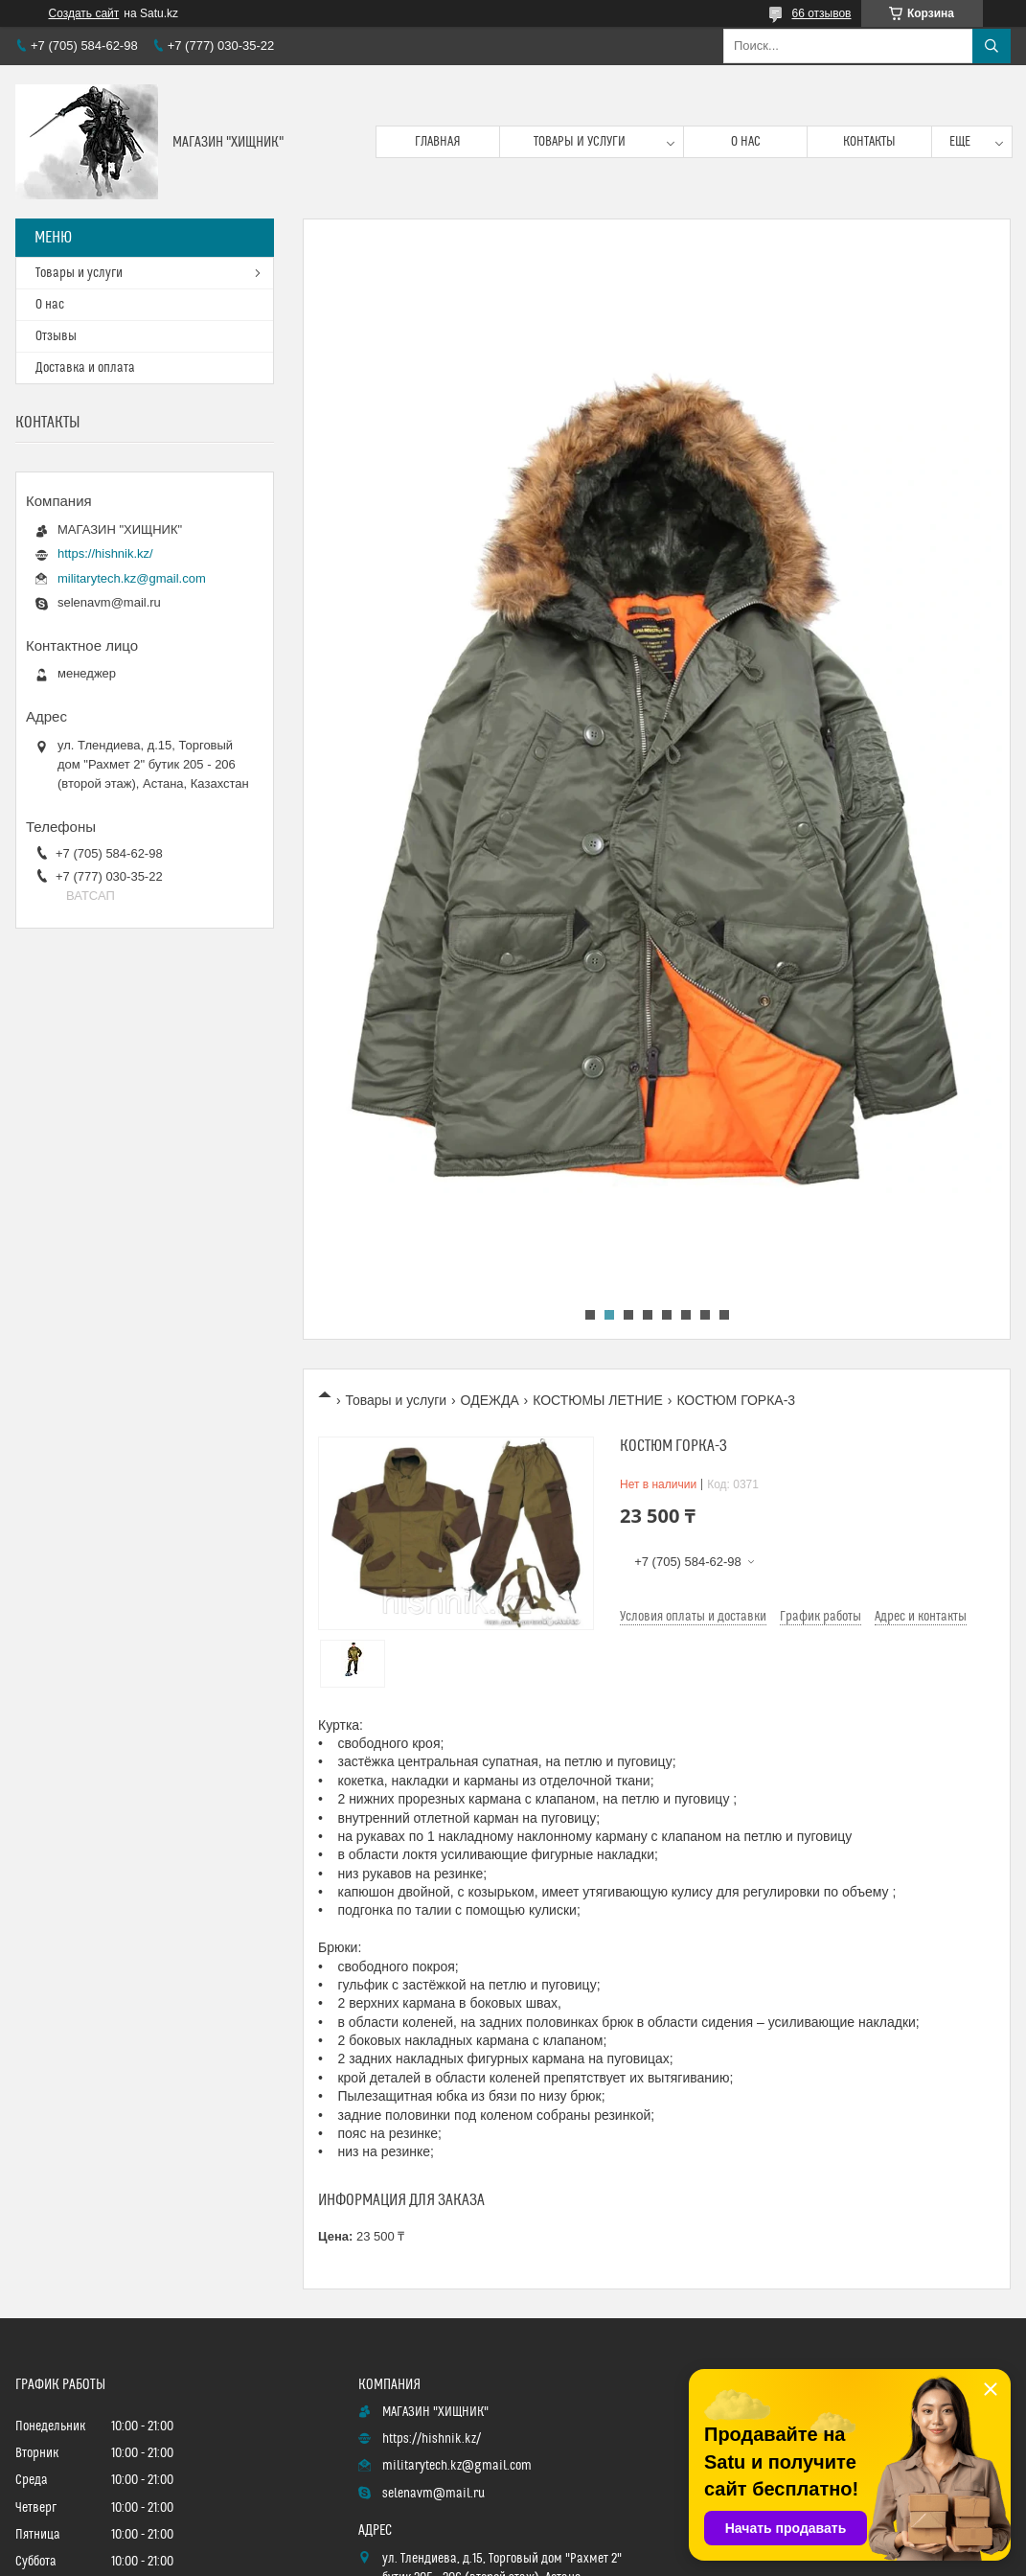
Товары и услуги (580, 142)
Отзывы (56, 336)
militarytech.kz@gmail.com (131, 578)
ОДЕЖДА (490, 1400)
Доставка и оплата (85, 368)
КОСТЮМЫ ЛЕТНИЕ (598, 1400)
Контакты (869, 142)
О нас (746, 142)
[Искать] (991, 46)
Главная (438, 142)
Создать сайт (84, 13)
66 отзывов (821, 13)
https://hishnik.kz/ (105, 553)
